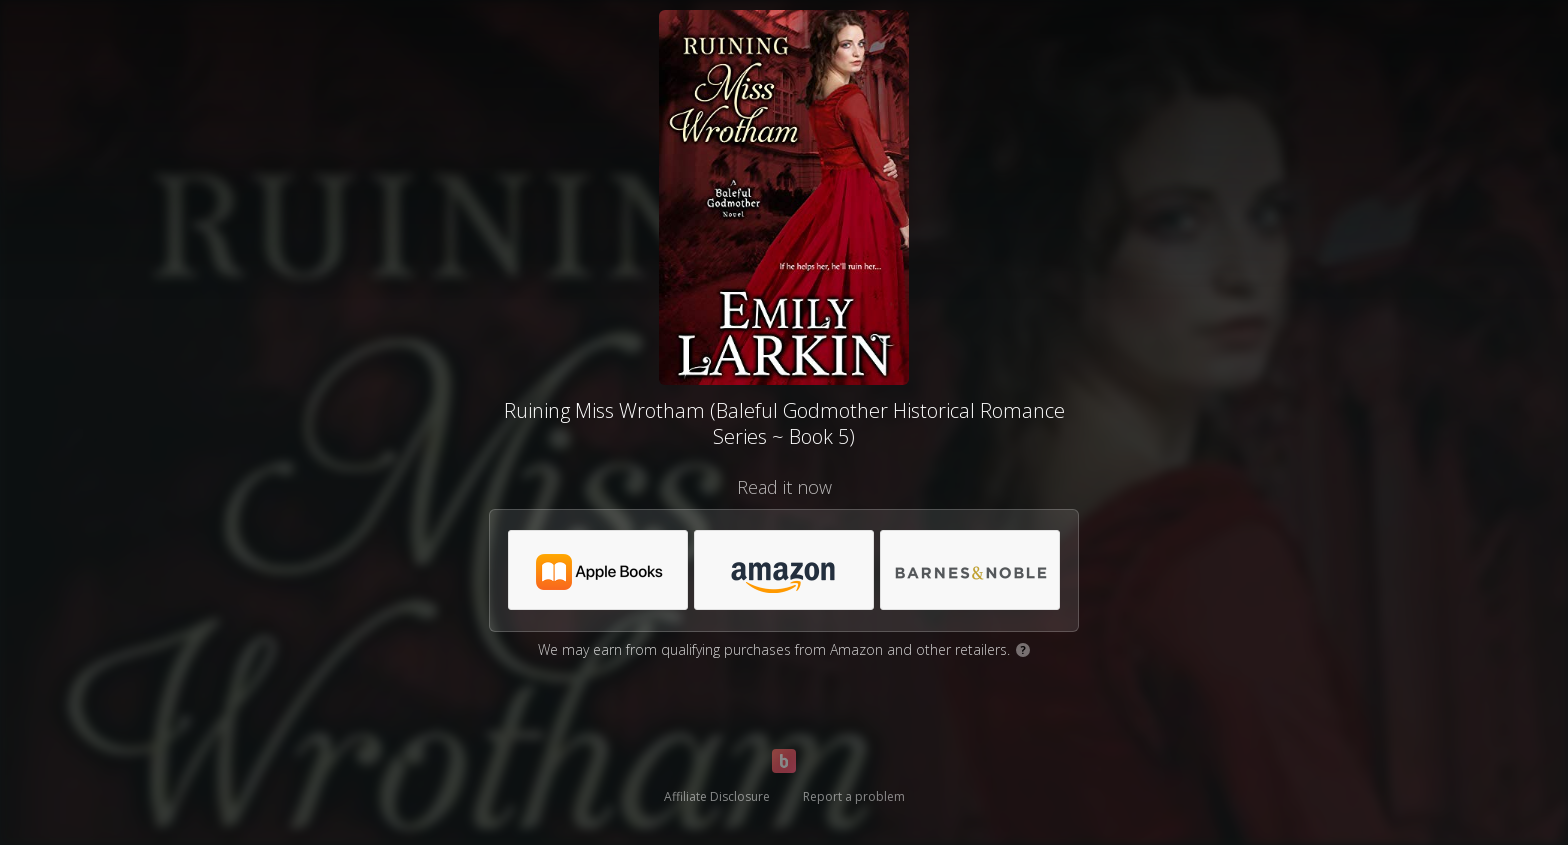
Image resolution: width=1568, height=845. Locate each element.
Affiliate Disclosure (717, 796)
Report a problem (854, 796)
